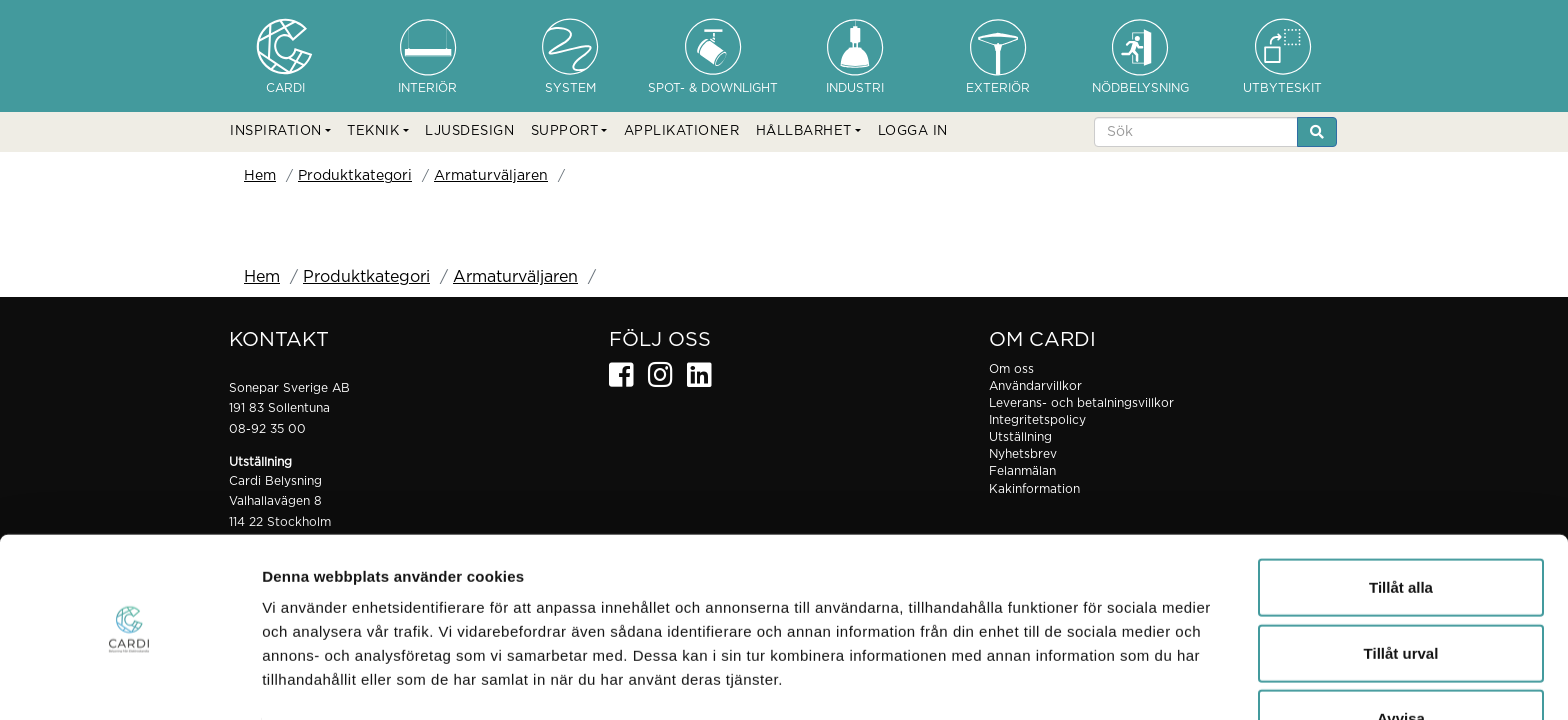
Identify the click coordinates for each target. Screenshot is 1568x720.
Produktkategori (355, 176)
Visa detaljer (1086, 680)
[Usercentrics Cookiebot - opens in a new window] (129, 681)
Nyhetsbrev (1023, 454)
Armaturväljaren (491, 176)
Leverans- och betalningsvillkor (1081, 403)
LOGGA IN (913, 131)
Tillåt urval (1401, 589)
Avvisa (1401, 654)
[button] (280, 132)
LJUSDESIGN (469, 131)
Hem (260, 176)
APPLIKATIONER (682, 131)
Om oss (1011, 369)
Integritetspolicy (1037, 420)
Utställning (1020, 437)
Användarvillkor (1035, 386)
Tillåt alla (1401, 523)
